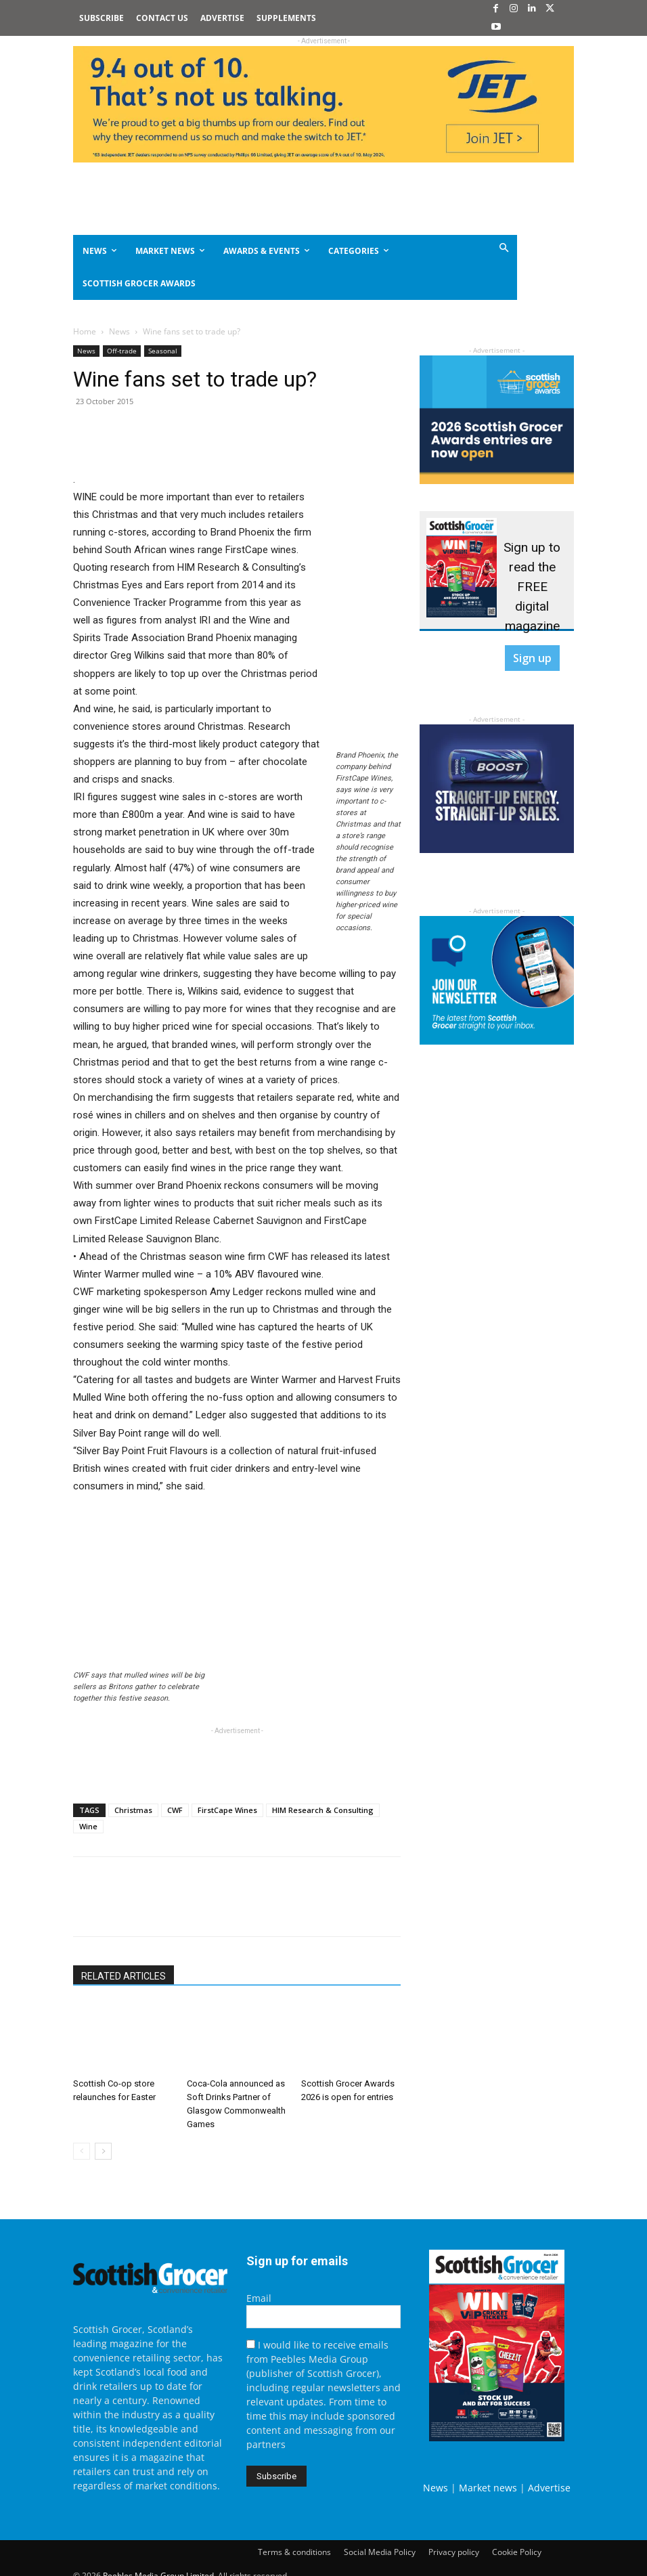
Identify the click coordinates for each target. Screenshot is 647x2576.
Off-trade (122, 350)
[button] (477, 249)
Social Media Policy (380, 2552)
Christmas (133, 1810)
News (119, 331)
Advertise (549, 2487)
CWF (175, 1810)
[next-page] (103, 2151)
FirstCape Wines (227, 1810)
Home (84, 331)
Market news (488, 2487)
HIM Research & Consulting (323, 1810)
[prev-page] (81, 2151)
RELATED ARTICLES (123, 1976)
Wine (88, 1826)
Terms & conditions (294, 2552)
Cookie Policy (516, 2552)
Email (258, 2298)
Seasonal (162, 350)
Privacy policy (453, 2552)
